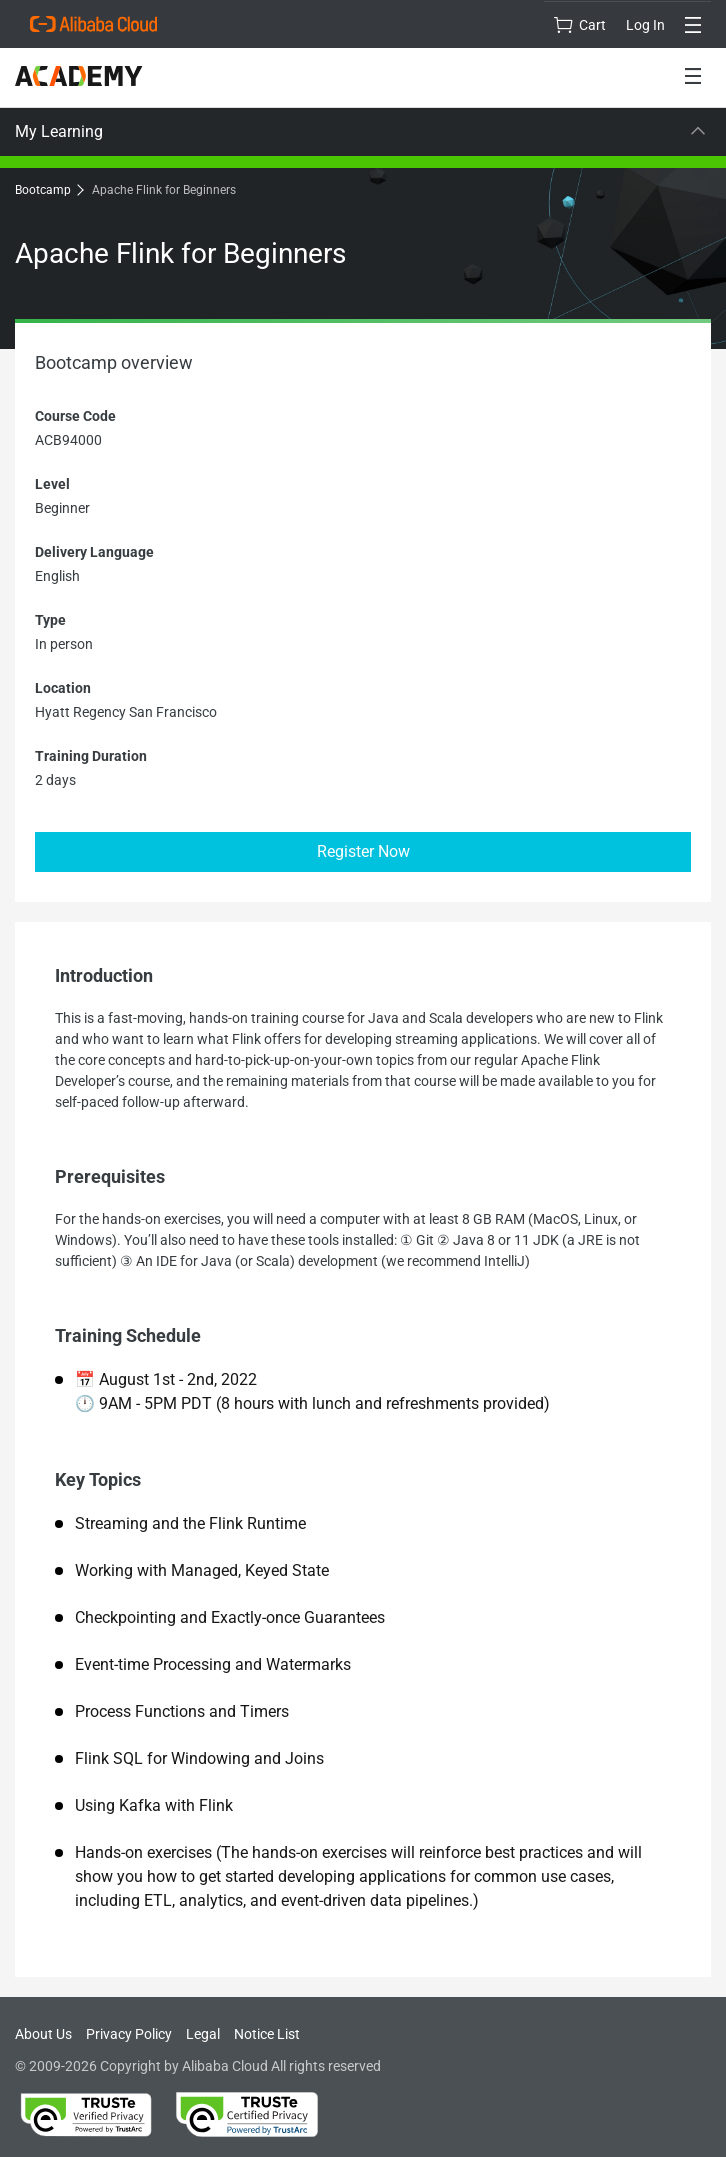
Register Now (363, 851)
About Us (43, 2034)
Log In (645, 25)
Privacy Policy (129, 2034)
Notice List (267, 2034)
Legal (203, 2034)
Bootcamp (48, 190)
